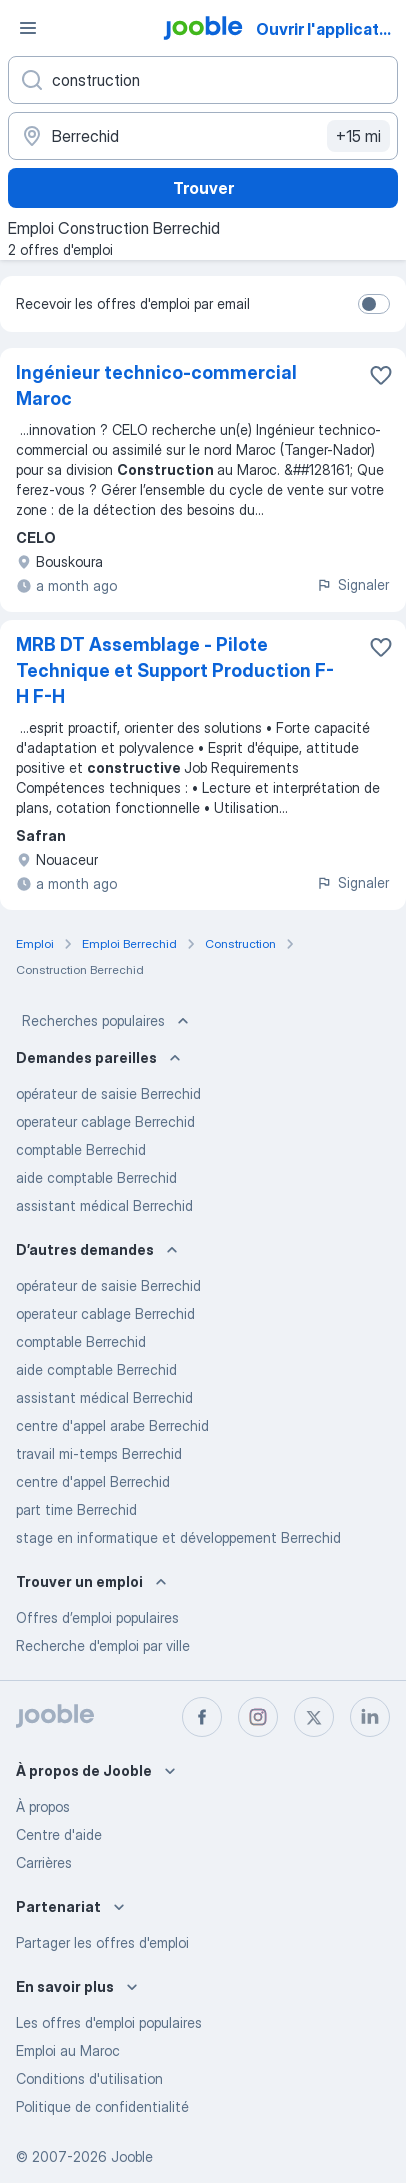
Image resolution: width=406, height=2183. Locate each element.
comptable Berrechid (81, 1149)
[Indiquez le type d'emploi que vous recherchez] (203, 80)
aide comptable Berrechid (96, 1177)
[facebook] (202, 1717)
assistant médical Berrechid (104, 1205)
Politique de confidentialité (102, 2106)
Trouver (203, 188)
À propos (43, 1806)
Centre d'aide (59, 1834)
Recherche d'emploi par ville (103, 1645)
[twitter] (314, 1717)
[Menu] (28, 28)
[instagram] (258, 1717)
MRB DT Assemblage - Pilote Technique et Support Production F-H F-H (175, 670)
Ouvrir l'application (329, 29)
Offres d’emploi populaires (97, 1617)
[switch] (374, 304)
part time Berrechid (76, 1509)
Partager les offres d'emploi (102, 1942)
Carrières (44, 1862)
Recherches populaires (107, 1021)
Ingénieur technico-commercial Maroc (156, 385)
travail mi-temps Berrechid (99, 1453)
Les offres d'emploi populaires (109, 2022)
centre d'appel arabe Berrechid (112, 1425)
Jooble (132, 2156)
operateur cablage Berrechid (105, 1121)
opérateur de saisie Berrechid (108, 1093)
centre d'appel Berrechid (93, 1481)
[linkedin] (370, 1717)
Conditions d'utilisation (89, 2078)
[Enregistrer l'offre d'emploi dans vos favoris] (381, 375)
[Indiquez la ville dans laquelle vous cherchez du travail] (203, 136)
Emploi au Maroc (68, 2050)
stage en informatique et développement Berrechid (178, 1537)
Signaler (352, 584)
